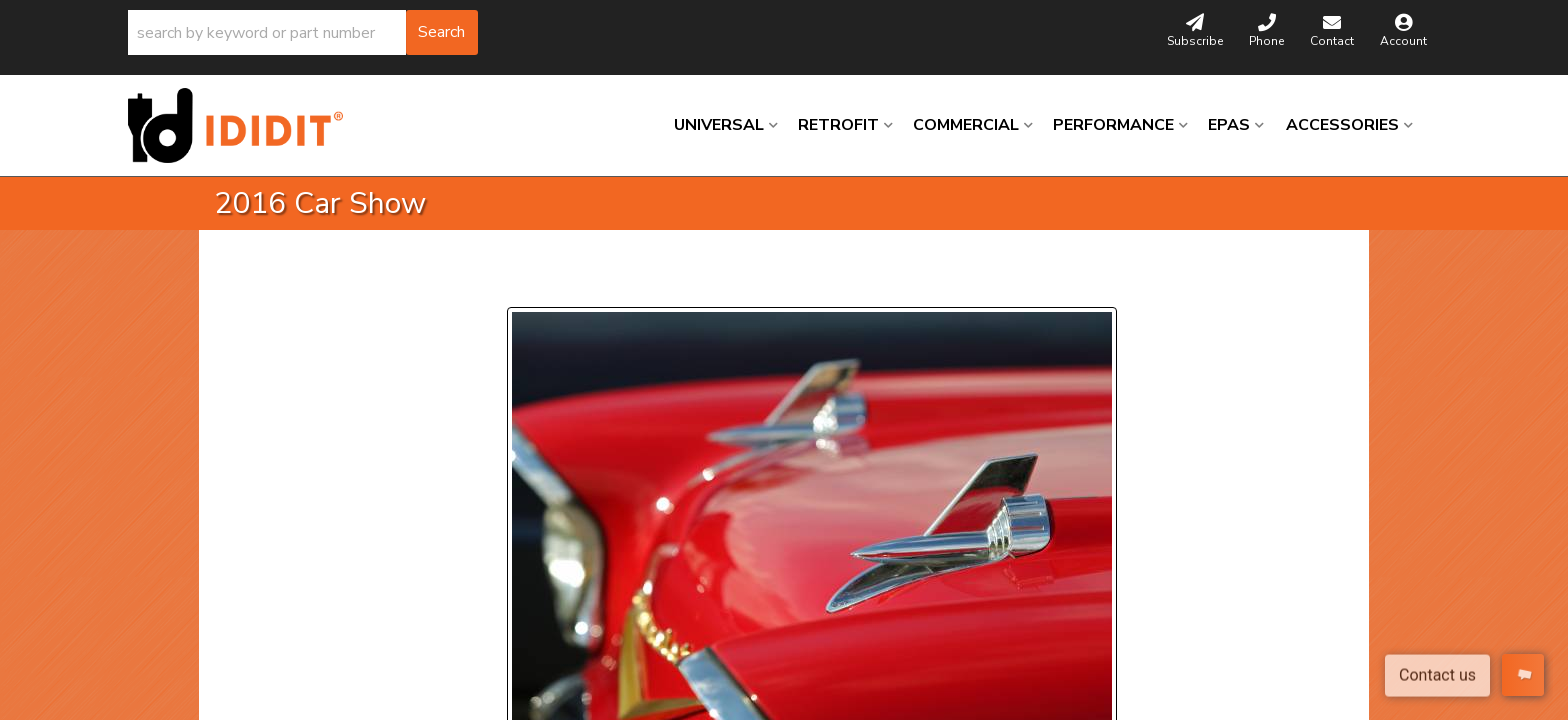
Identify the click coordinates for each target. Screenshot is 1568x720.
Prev (534, 282)
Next (689, 282)
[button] (303, 32)
